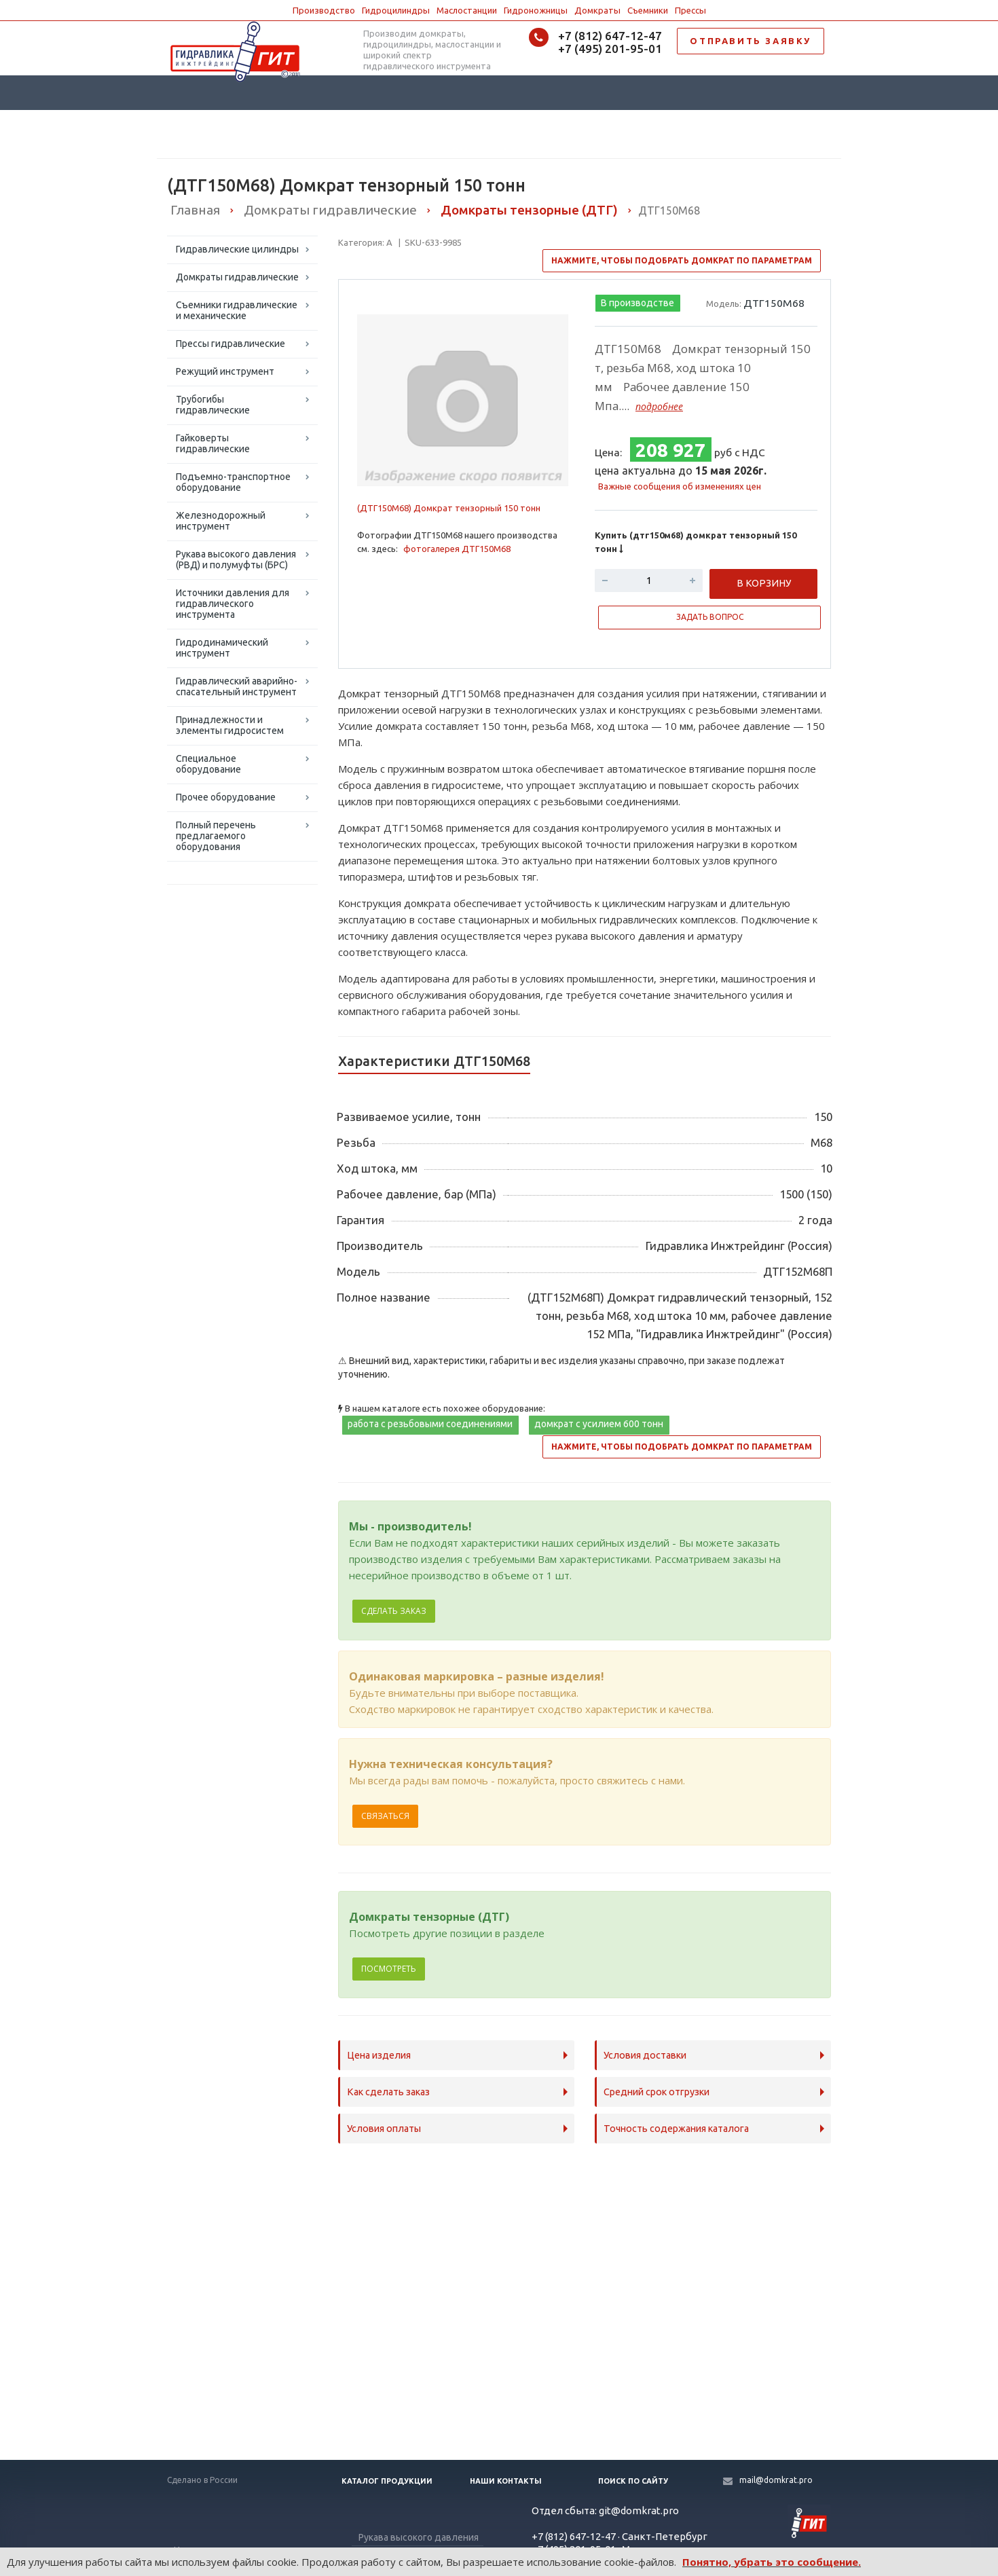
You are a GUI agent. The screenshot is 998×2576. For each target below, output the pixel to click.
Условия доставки (645, 2055)
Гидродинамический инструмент (222, 648)
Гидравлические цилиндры (237, 249)
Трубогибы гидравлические (213, 405)
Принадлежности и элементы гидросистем (230, 725)
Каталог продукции (386, 2481)
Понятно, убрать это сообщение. (771, 2562)
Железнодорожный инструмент (220, 521)
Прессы (690, 10)
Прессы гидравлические (230, 343)
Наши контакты (506, 2481)
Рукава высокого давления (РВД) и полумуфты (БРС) (236, 559)
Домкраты (597, 10)
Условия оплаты (384, 2128)
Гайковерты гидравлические (213, 443)
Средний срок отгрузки (656, 2091)
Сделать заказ (393, 1611)
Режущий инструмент (225, 371)
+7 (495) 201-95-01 (610, 48)
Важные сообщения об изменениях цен (679, 486)
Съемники (647, 10)
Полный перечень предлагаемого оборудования (216, 836)
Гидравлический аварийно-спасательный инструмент (236, 686)
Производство (324, 10)
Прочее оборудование (226, 797)
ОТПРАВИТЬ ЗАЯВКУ (750, 40)
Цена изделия (379, 2055)
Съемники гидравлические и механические (236, 310)
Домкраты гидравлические (237, 277)
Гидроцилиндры (396, 10)
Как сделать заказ (388, 2091)
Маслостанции (467, 10)
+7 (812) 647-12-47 (610, 35)
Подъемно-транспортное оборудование (233, 482)
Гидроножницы (536, 10)
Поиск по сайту (633, 2481)
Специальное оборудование (208, 764)
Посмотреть (388, 1968)
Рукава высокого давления (418, 2537)
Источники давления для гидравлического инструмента (232, 603)
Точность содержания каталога (676, 2128)
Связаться (385, 1816)
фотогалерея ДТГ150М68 (457, 548)
